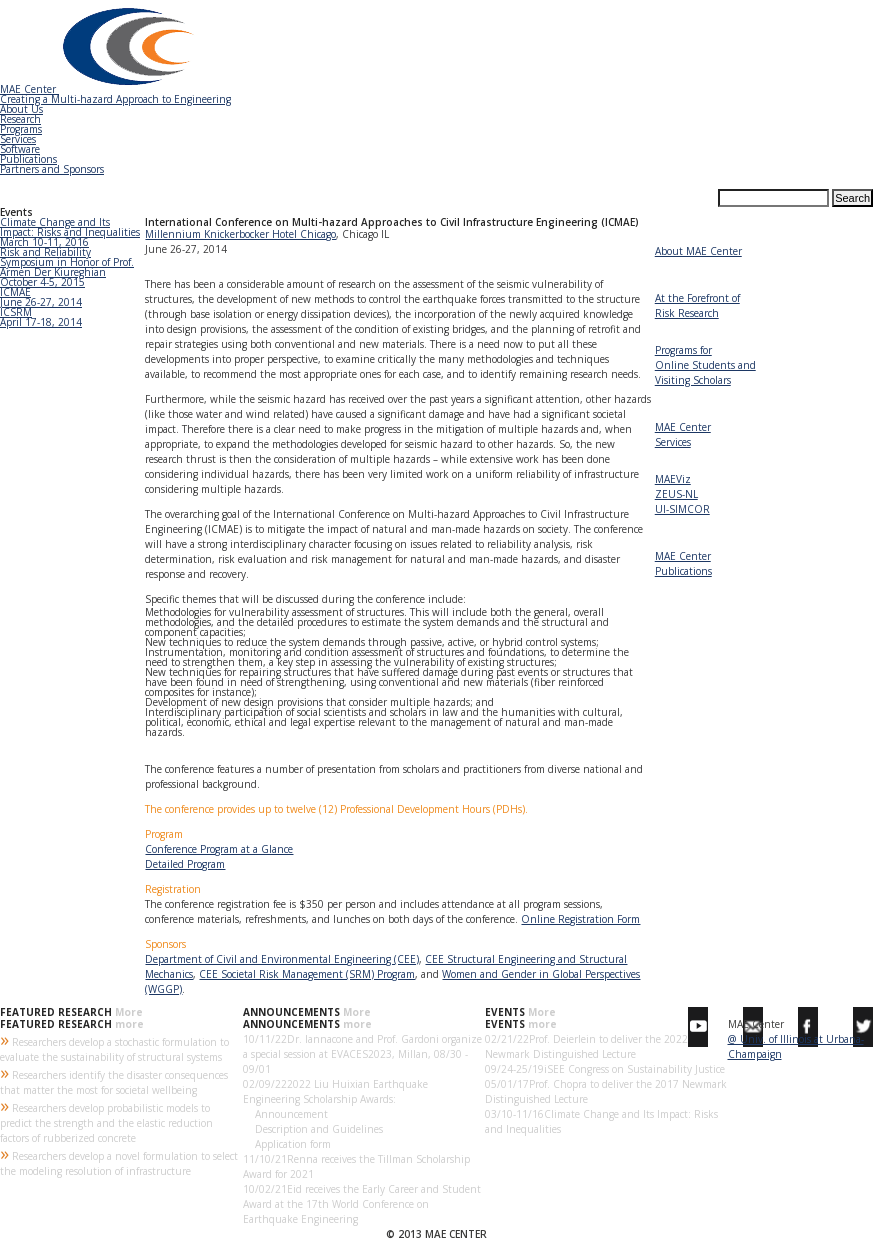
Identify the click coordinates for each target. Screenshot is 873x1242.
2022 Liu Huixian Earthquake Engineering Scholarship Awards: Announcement (335, 1099)
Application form (287, 1144)
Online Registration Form (580, 919)
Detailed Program (185, 864)
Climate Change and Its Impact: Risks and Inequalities (601, 1121)
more (129, 1024)
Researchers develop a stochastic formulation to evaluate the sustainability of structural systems (114, 1048)
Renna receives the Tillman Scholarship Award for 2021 (356, 1166)
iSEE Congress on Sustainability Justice (634, 1069)
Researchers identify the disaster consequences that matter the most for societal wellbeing (114, 1081)
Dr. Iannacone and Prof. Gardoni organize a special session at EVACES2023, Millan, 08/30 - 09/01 (362, 1054)
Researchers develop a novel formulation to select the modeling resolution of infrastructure (119, 1162)
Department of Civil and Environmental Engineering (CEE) (282, 959)
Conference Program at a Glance (219, 849)
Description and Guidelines (313, 1129)
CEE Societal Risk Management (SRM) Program (307, 974)
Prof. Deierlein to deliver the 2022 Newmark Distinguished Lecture (586, 1046)
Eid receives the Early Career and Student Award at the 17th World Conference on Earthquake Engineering (362, 1204)
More (129, 1012)
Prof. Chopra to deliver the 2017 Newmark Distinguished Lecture (606, 1091)
